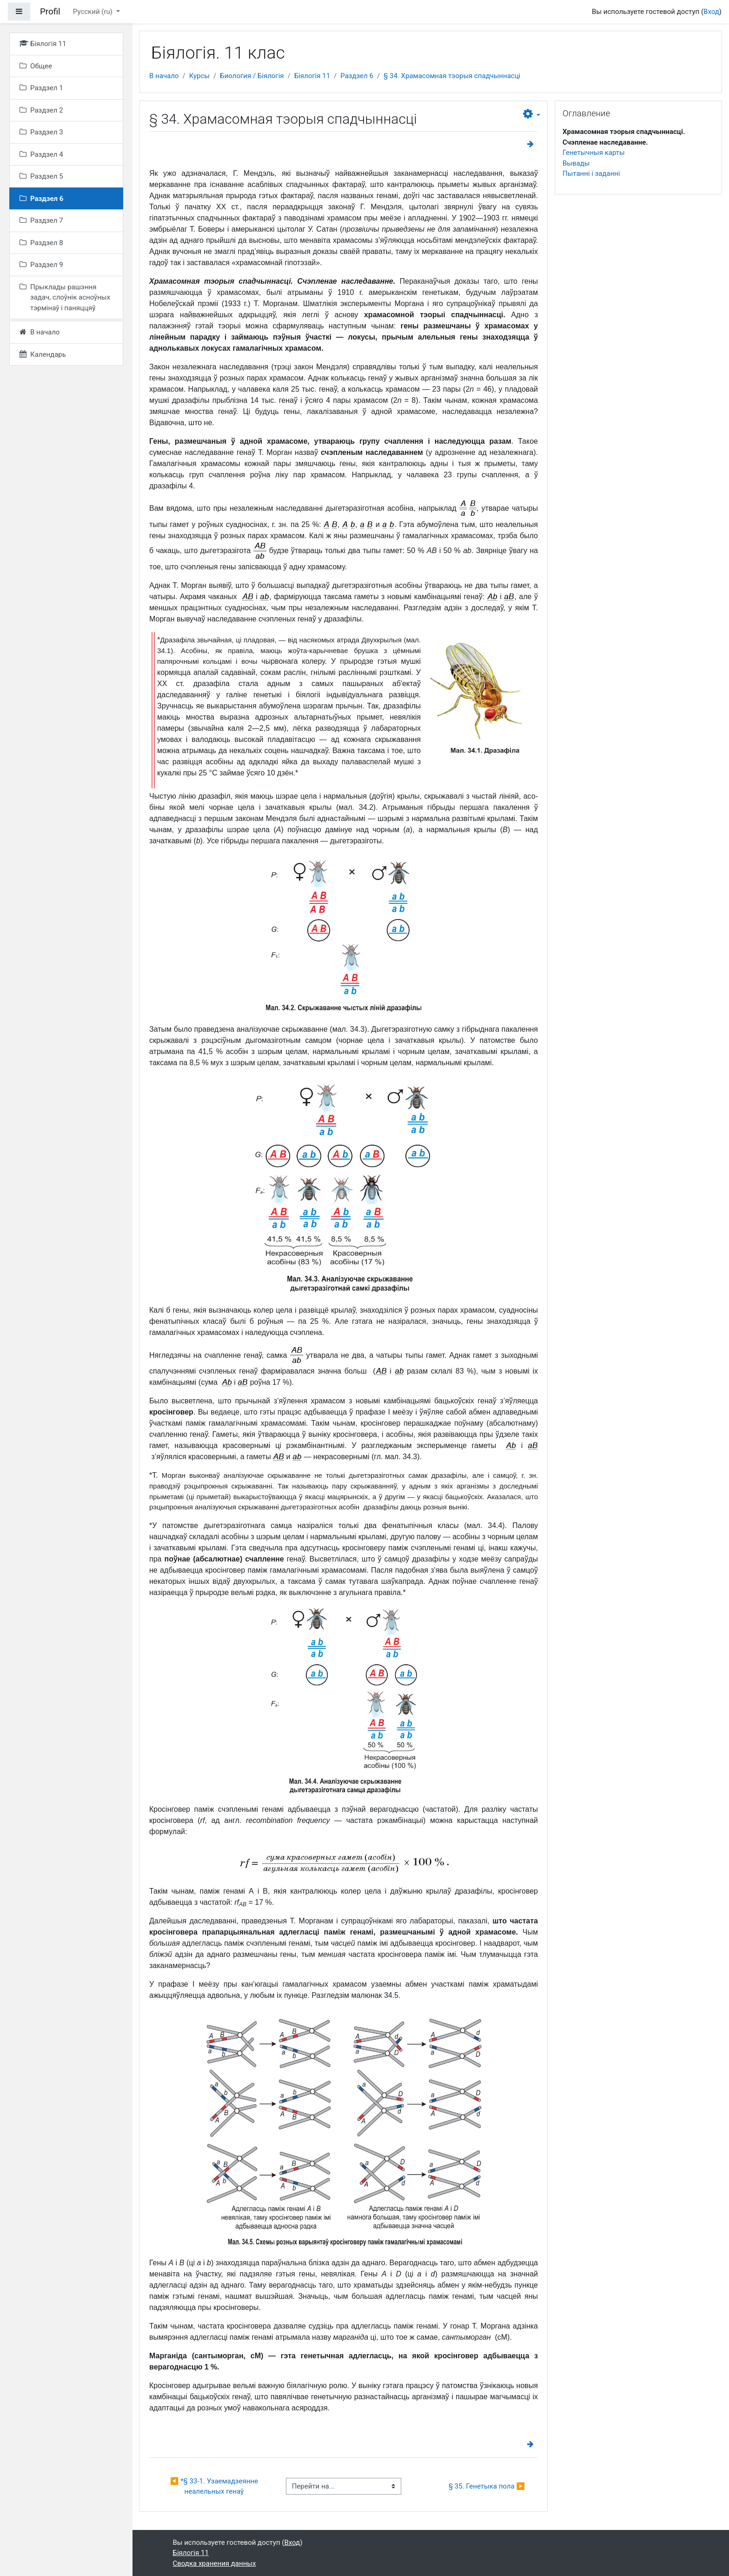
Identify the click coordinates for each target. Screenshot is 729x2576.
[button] (531, 114)
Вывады (576, 163)
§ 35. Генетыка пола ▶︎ (487, 2486)
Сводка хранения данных (214, 2563)
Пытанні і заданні (591, 173)
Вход (711, 11)
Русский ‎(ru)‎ (93, 11)
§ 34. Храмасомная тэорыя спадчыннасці (452, 76)
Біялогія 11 (312, 76)
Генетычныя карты (594, 152)
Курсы (199, 76)
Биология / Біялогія (252, 76)
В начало (164, 76)
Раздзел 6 (356, 76)
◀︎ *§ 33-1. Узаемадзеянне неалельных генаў (215, 2486)
